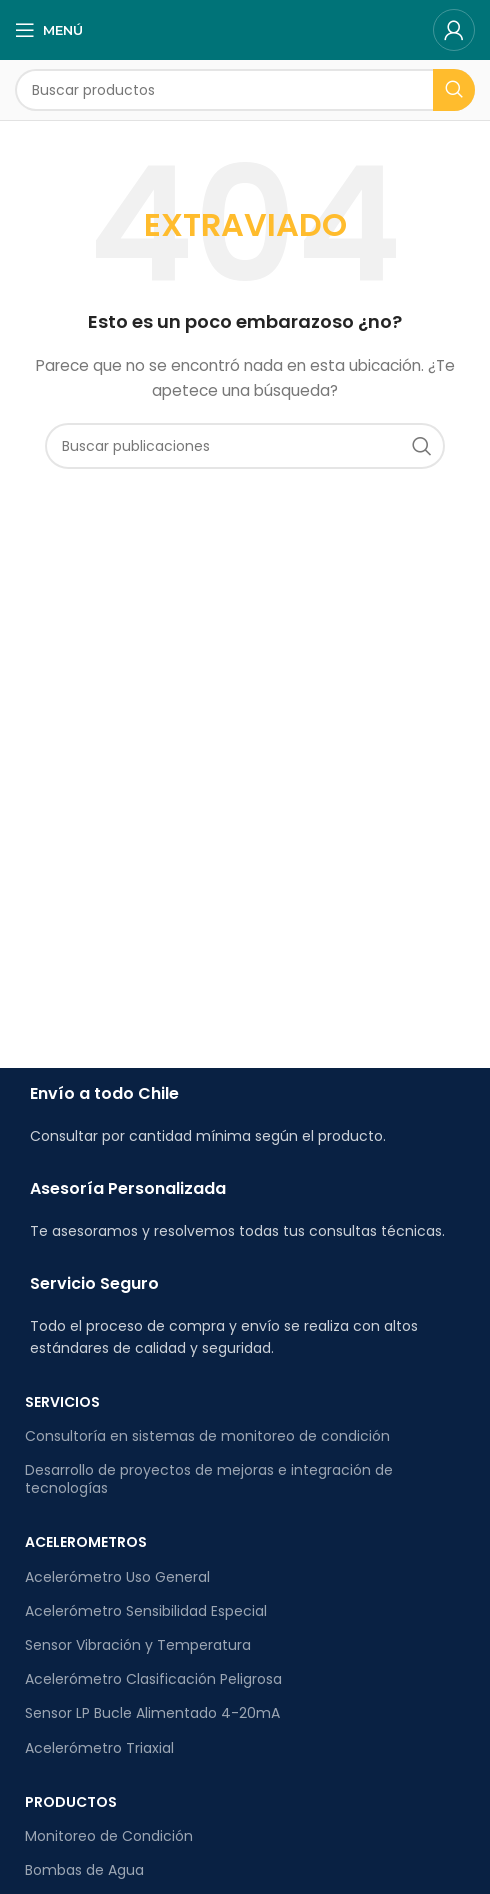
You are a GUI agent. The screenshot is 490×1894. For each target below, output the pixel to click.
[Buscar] (245, 90)
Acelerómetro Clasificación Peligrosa (153, 1679)
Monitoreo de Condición (109, 1836)
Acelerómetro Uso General (117, 1577)
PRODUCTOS (71, 1802)
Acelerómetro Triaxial (99, 1748)
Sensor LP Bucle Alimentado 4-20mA (152, 1713)
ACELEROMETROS (86, 1542)
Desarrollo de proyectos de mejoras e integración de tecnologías (209, 1479)
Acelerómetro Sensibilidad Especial (146, 1611)
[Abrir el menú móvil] (49, 30)
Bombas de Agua (84, 1870)
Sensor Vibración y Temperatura (138, 1645)
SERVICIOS (62, 1402)
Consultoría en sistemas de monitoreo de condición (207, 1436)
